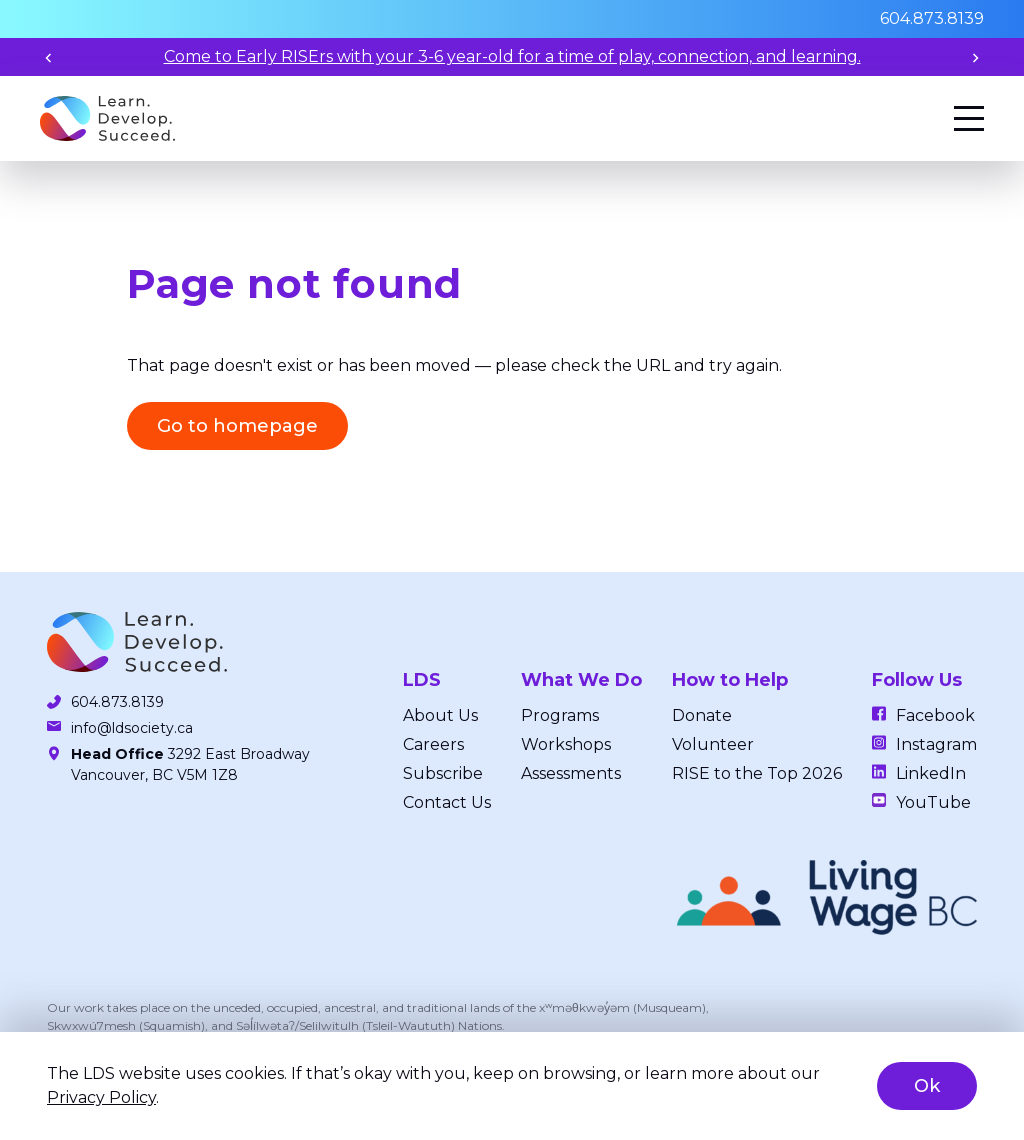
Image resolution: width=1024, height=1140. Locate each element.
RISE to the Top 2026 (757, 773)
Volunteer (713, 744)
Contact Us (447, 802)
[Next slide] (975, 57)
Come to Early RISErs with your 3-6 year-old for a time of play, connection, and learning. (512, 56)
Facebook (935, 715)
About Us (440, 715)
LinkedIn (931, 773)
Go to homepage (237, 426)
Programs (560, 715)
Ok (927, 1086)
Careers (433, 744)
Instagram (936, 744)
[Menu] (969, 118)
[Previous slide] (48, 57)
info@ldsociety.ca (132, 728)
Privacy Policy (101, 1097)
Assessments (571, 773)
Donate (702, 715)
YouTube (933, 802)
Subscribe (443, 773)
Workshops (566, 744)
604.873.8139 (932, 18)
